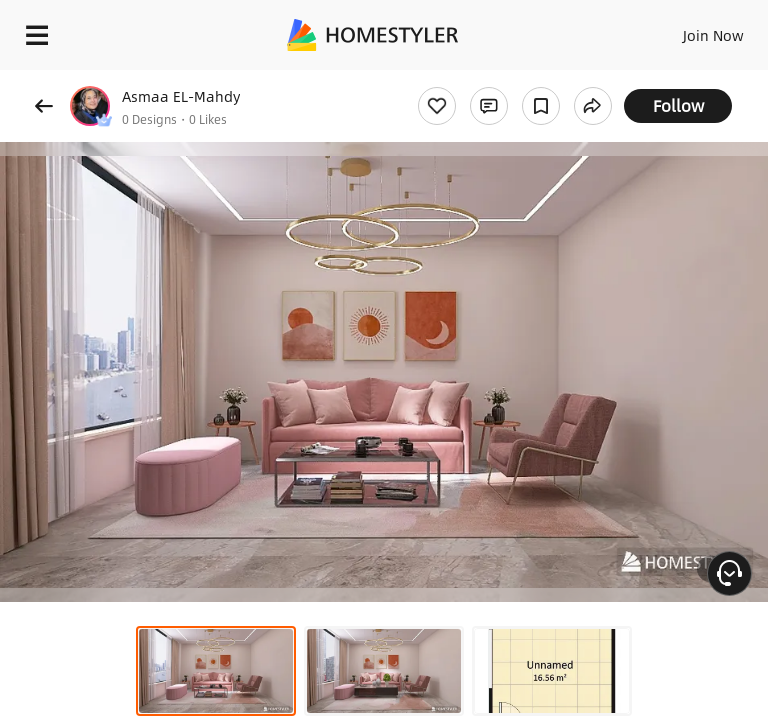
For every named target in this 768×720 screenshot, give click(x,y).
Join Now (713, 35)
